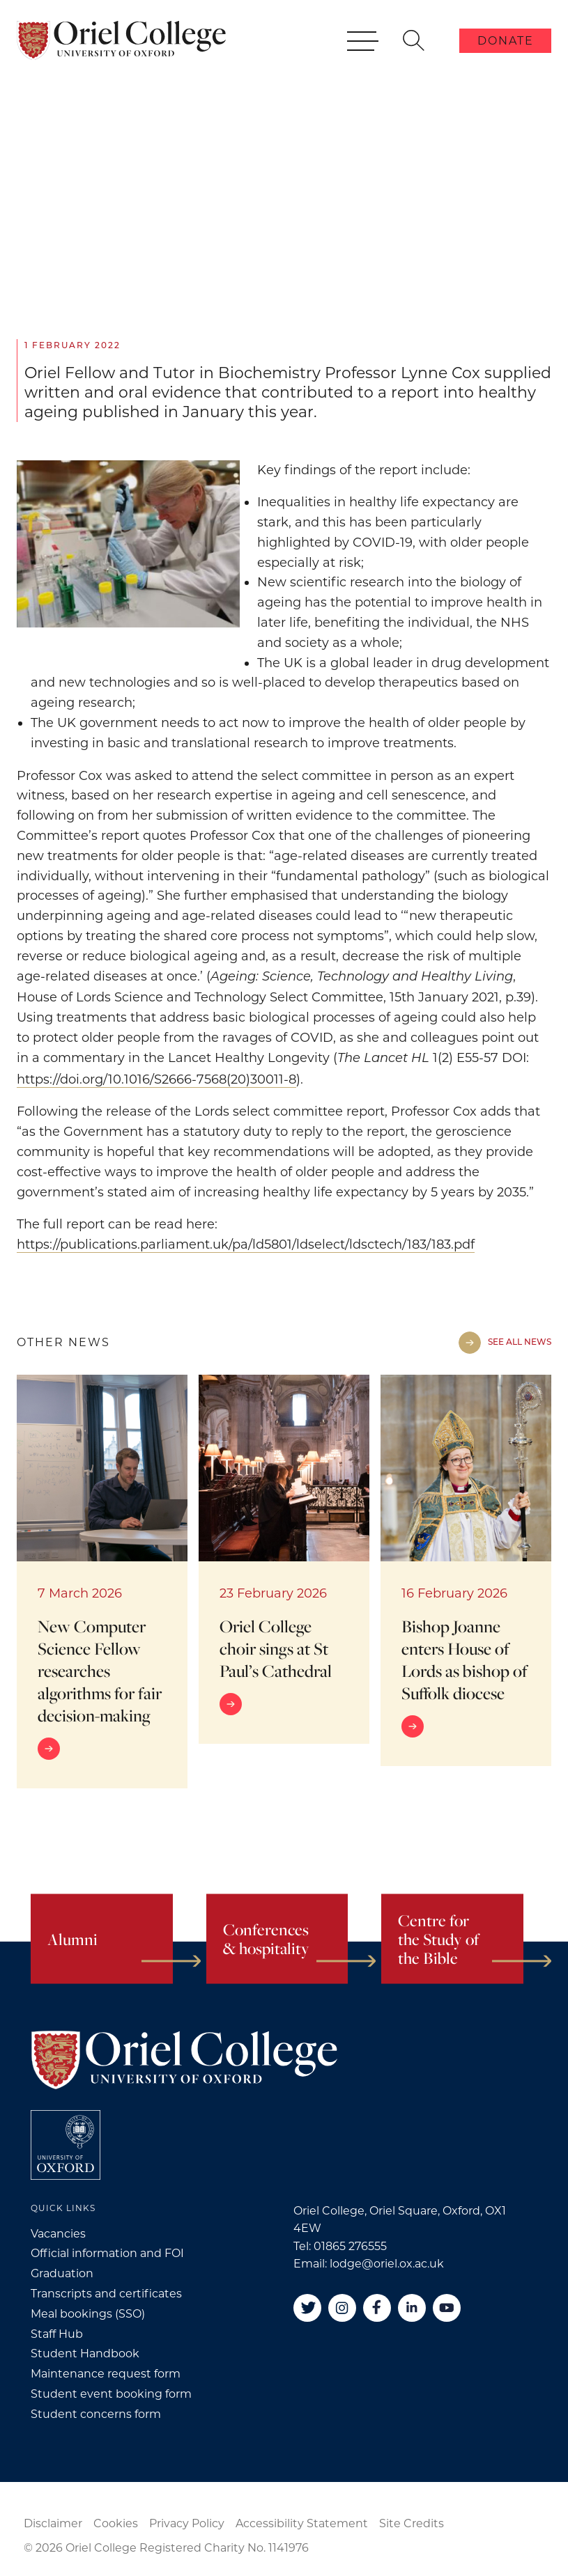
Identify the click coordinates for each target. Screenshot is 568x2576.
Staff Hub (57, 2334)
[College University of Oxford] (65, 2145)
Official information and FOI (107, 2253)
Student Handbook (85, 2353)
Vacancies (58, 2233)
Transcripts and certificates (106, 2293)
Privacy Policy (186, 2523)
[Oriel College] (121, 40)
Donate (505, 40)
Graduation (62, 2273)
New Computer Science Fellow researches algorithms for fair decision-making (100, 1670)
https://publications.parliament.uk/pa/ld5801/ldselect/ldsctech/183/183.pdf (246, 1244)
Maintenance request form (106, 2373)
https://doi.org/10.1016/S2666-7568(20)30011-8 (156, 1079)
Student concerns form (96, 2414)
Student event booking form (111, 2394)
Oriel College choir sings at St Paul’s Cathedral (276, 1648)
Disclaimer (53, 2523)
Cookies (115, 2523)
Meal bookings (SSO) (88, 2313)
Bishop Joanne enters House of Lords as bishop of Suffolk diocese (464, 1659)
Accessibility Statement (302, 2523)
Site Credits (411, 2523)
